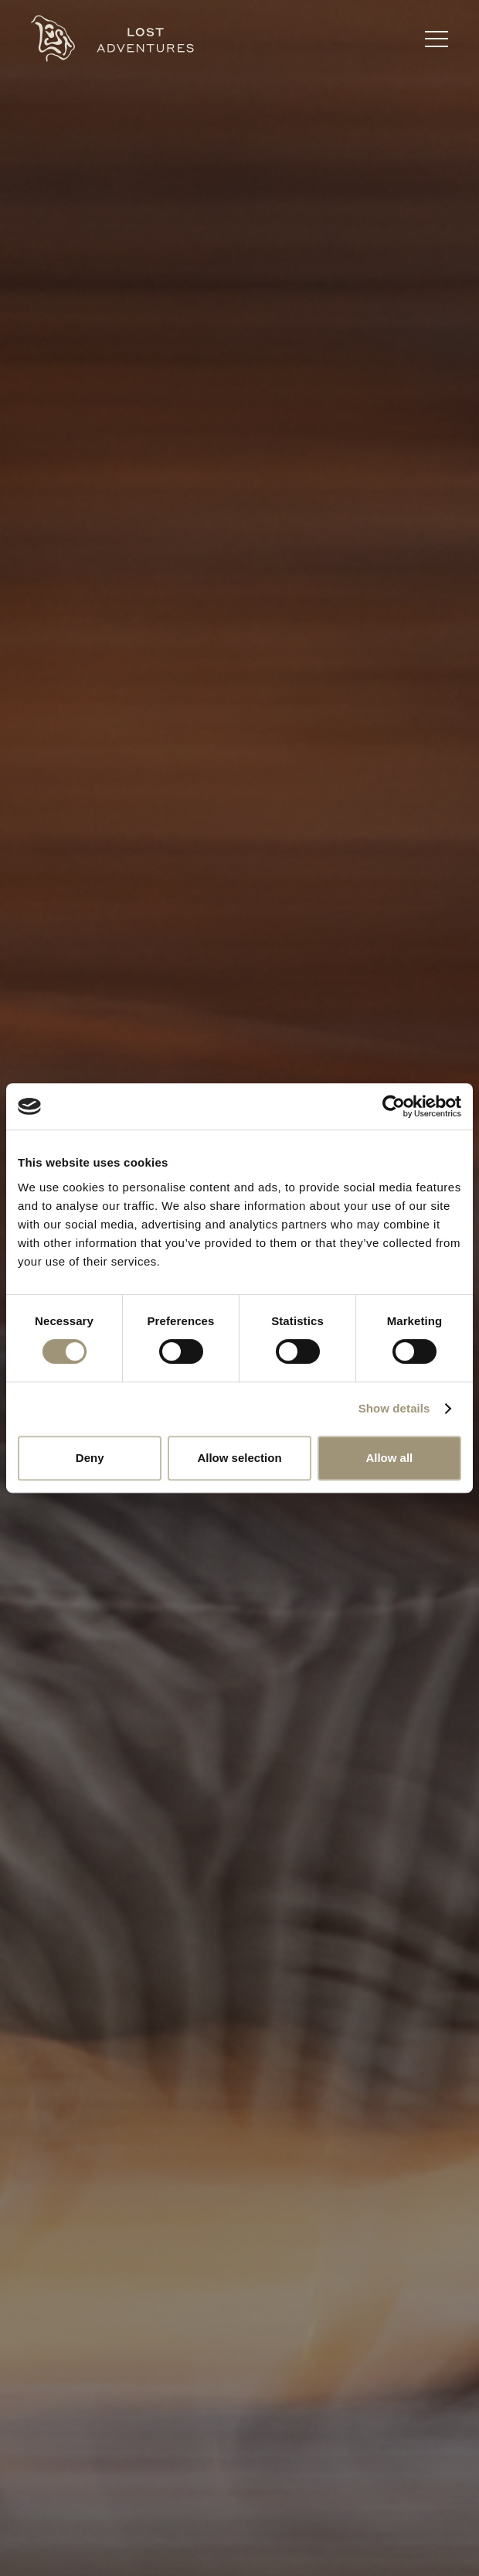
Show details (394, 1408)
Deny (90, 1457)
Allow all (389, 1457)
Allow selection (239, 1457)
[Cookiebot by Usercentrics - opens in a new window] (393, 1106)
